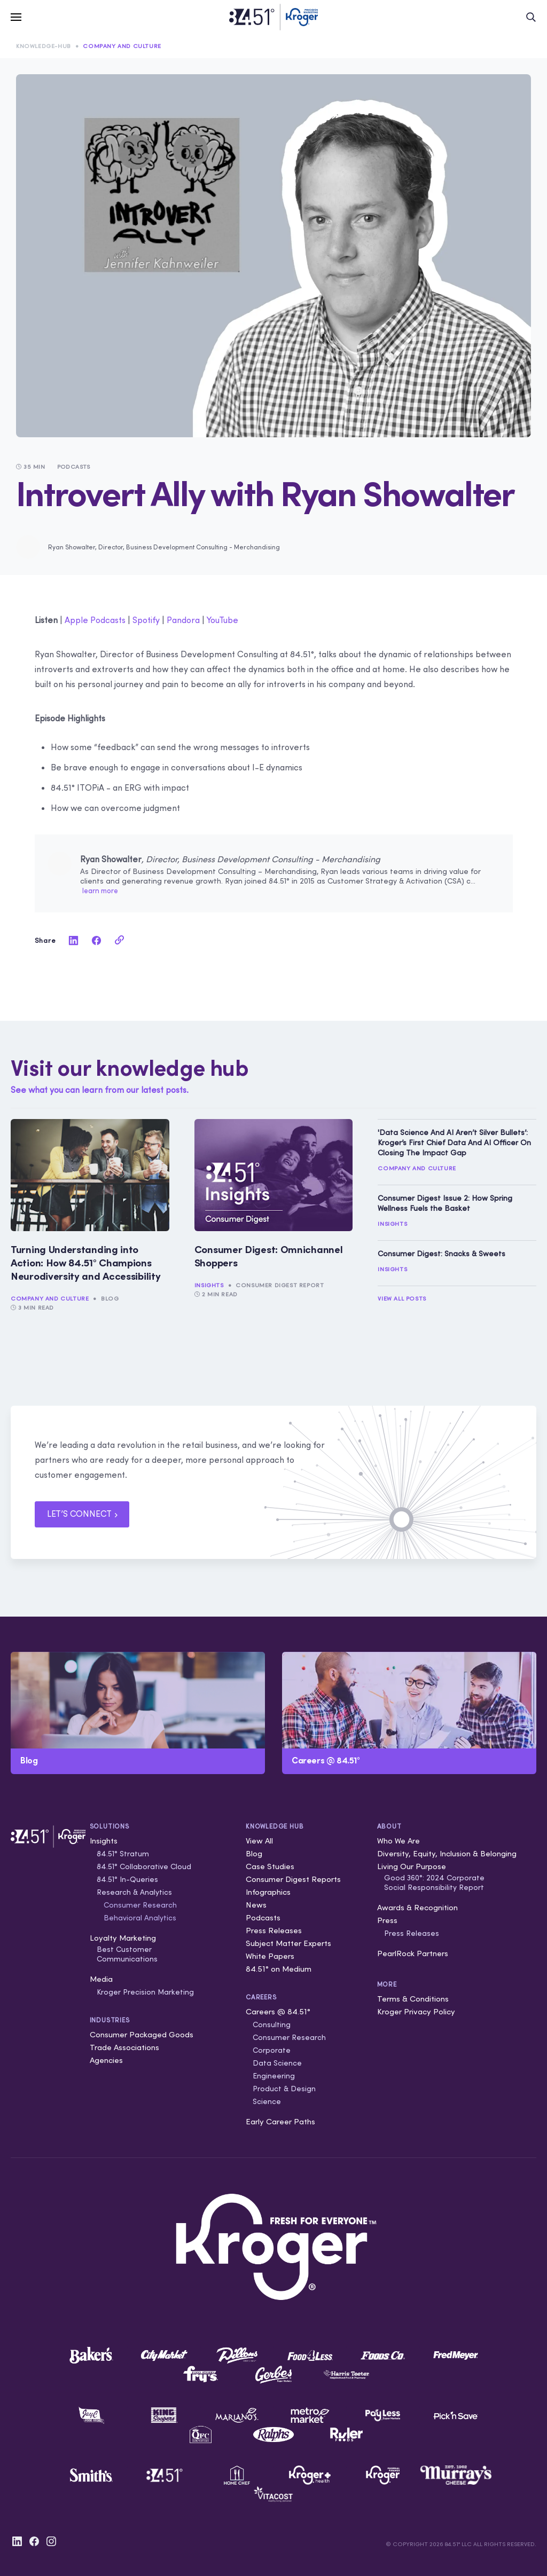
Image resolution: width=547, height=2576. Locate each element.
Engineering (274, 2076)
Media (101, 1979)
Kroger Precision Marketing (145, 1992)
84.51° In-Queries (127, 1879)
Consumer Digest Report (280, 1285)
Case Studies (270, 1866)
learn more (100, 890)
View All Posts (402, 1298)
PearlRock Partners (412, 1953)
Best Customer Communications (127, 1954)
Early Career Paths (280, 2121)
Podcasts (263, 1917)
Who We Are (398, 1841)
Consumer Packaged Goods (141, 2034)
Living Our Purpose (411, 1866)
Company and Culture (122, 46)
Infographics (268, 1892)
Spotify (146, 620)
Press (387, 1920)
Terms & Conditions (413, 1999)
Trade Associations (124, 2047)
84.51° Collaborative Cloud (144, 1866)
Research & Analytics (134, 1892)
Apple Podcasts (95, 620)
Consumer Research (140, 1905)
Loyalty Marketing (123, 1938)
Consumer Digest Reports (293, 1879)
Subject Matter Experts (288, 1943)
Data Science (277, 2063)
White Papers (270, 1956)
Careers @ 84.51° (278, 2011)
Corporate (272, 2050)
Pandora (183, 620)
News (256, 1905)
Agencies (106, 2060)
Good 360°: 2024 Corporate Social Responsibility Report (434, 1882)
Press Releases (274, 1930)
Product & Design (284, 2088)
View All (259, 1841)
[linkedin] (73, 940)
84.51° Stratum (123, 1853)
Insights (209, 1285)
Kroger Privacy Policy (416, 2011)
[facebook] (96, 940)
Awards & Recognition (417, 1907)
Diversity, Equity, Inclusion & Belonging (447, 1853)
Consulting (272, 2024)
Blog (110, 1298)
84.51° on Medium (278, 1969)
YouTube (222, 620)
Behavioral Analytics (140, 1918)
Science (267, 2101)
